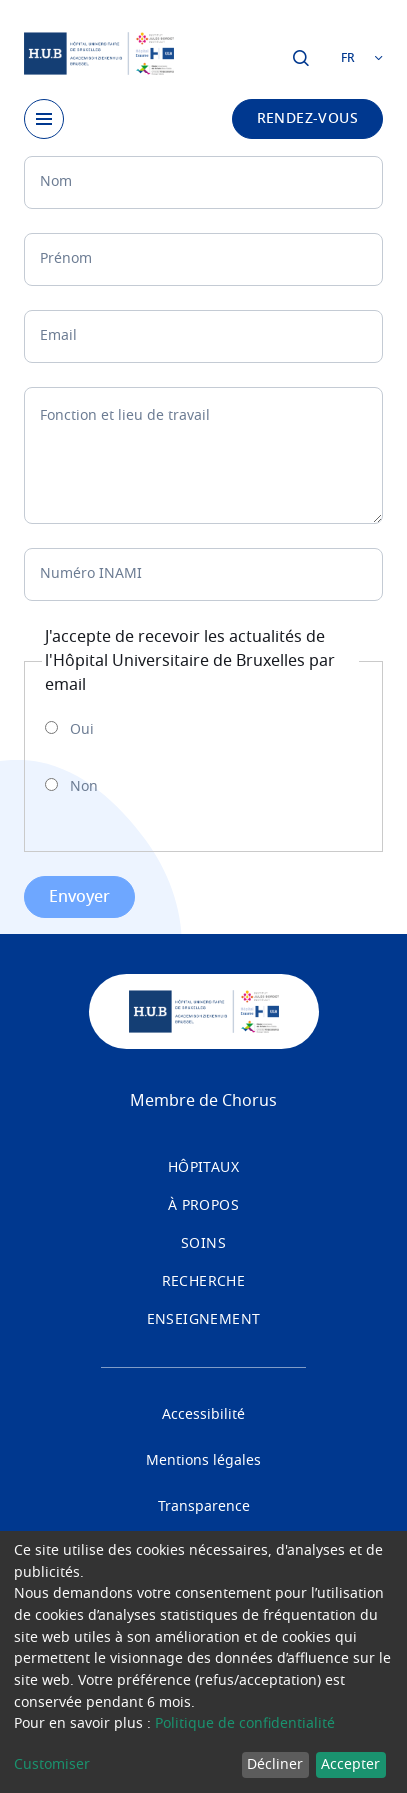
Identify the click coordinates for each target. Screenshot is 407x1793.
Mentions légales (203, 1461)
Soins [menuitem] (203, 1244)
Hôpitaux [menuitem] (203, 1168)
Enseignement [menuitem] (204, 1320)
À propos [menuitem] (203, 1206)
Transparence (204, 1507)
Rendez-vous (307, 119)
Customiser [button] (52, 1765)
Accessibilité (203, 1415)
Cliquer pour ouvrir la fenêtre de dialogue (301, 58)
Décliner (275, 1765)
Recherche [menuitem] (204, 1282)
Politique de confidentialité (245, 1724)
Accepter (350, 1765)
